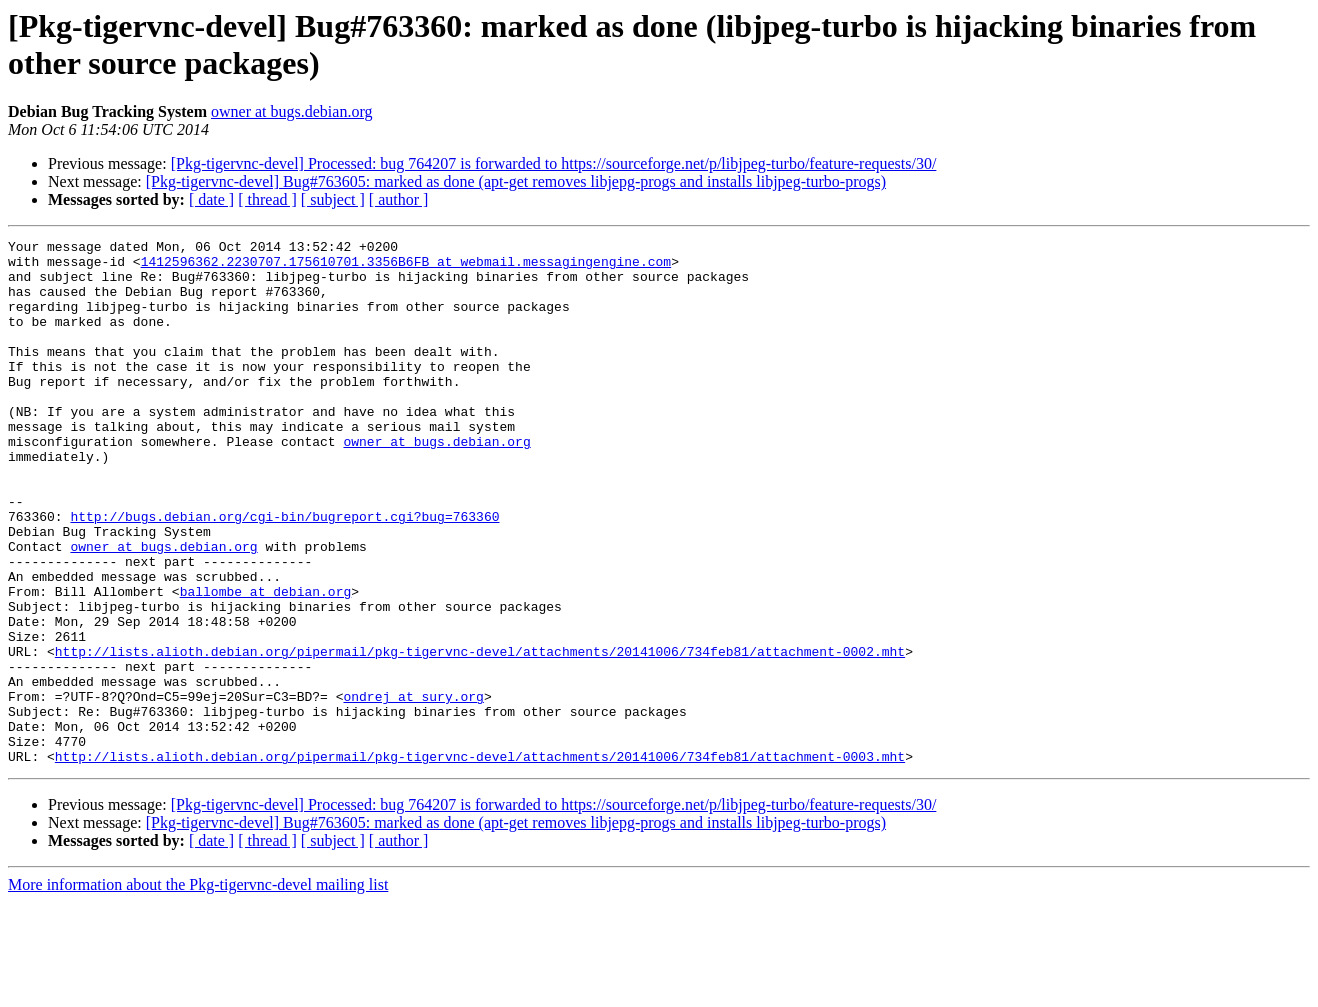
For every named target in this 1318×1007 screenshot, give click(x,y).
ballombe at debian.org (266, 663)
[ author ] (399, 199)
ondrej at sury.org (413, 789)
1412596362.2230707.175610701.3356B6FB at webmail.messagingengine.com (406, 267)
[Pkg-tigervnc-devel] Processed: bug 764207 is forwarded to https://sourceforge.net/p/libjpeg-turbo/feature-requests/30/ (554, 163)
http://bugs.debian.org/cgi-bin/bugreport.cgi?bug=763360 (284, 573)
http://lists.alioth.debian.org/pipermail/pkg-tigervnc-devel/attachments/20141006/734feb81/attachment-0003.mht (480, 861)
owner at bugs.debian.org (291, 111)
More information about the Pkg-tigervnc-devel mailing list (198, 989)
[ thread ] (267, 199)
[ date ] (211, 199)
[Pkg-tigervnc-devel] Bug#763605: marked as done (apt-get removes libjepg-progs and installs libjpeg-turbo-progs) (516, 181)
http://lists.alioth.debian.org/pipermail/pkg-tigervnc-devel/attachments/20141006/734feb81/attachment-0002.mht (480, 735)
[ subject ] (333, 199)
